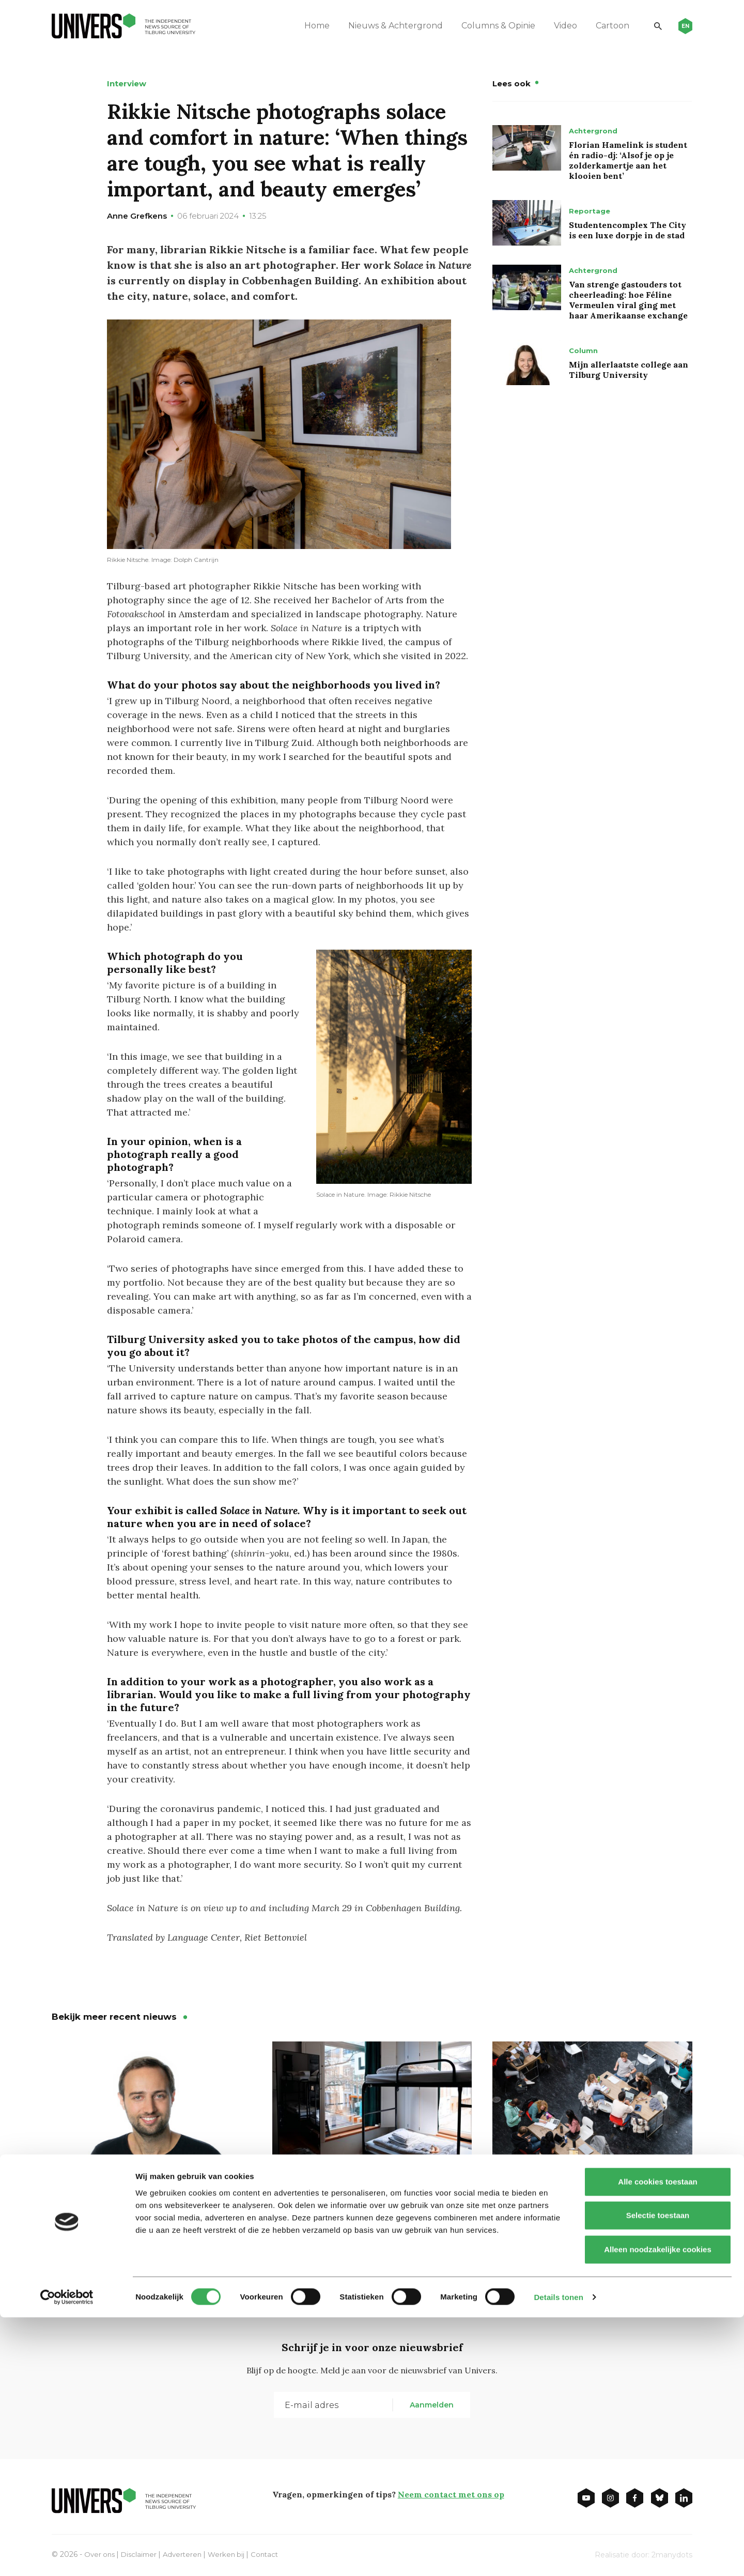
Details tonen (558, 2555)
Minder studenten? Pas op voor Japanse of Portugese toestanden (592, 2213)
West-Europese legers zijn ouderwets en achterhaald (131, 2213)
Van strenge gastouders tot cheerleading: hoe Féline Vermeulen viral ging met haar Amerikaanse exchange (628, 300)
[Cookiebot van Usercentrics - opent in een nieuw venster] (67, 2556)
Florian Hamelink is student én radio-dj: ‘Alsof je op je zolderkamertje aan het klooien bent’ (628, 160)
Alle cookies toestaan (657, 2440)
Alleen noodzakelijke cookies (657, 2508)
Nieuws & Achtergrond (388, 26)
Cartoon (605, 26)
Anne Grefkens (137, 216)
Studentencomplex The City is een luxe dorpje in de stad (627, 230)
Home (309, 26)
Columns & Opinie (491, 26)
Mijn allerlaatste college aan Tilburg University (628, 369)
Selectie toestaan (658, 2474)
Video (558, 26)
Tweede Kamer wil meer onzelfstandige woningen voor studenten (365, 2221)
